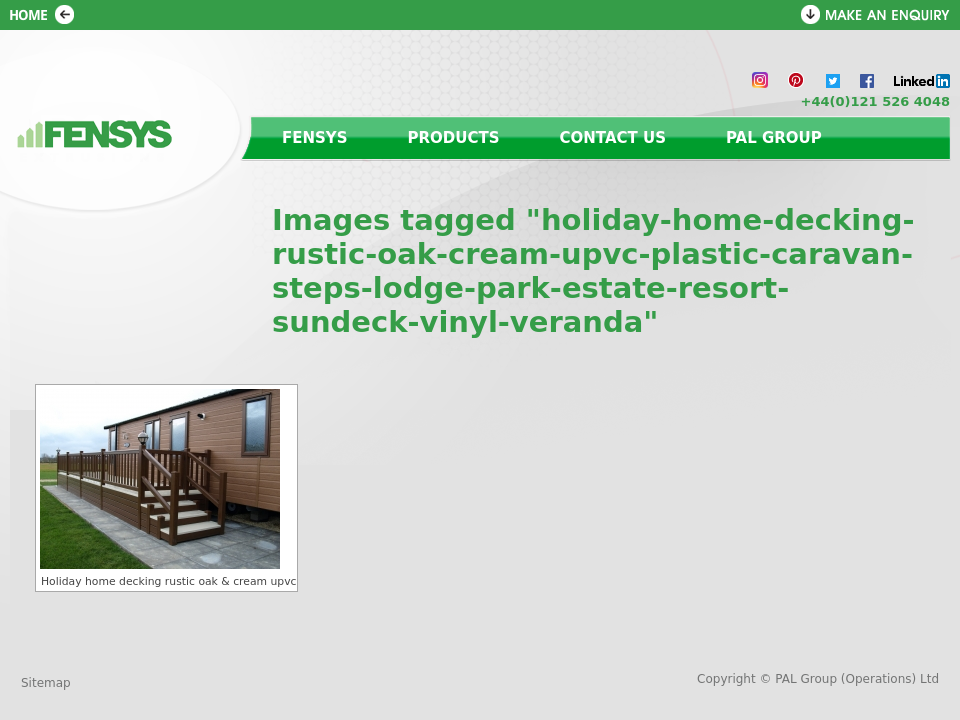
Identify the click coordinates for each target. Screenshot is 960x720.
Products (454, 138)
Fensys (315, 138)
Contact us (613, 138)
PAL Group (774, 138)
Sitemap (46, 683)
